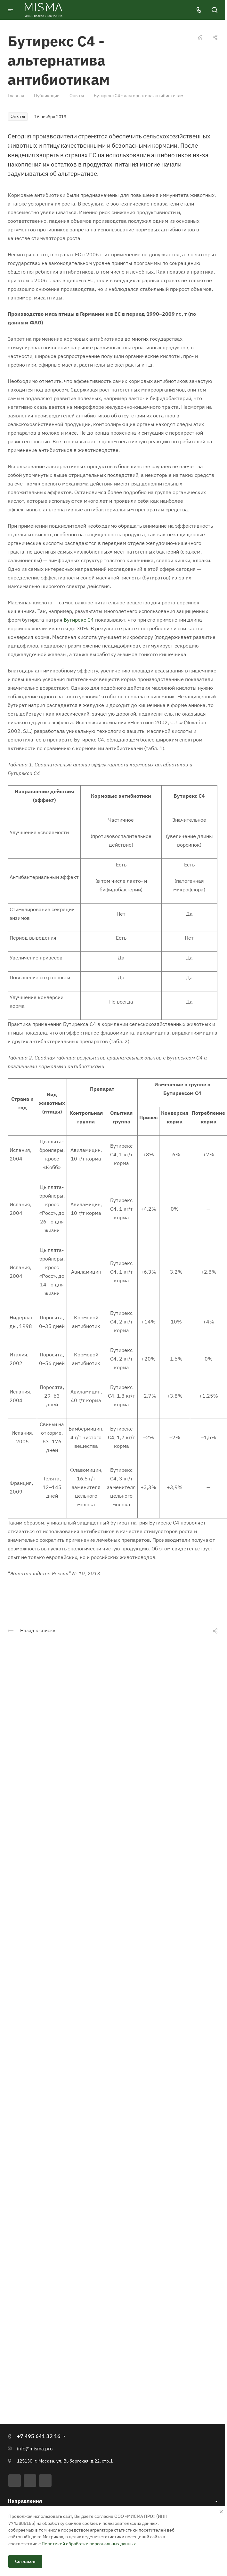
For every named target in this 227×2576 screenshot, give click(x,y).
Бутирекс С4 (79, 620)
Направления (25, 2501)
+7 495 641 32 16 (39, 2436)
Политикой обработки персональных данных (89, 2544)
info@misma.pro (35, 2449)
